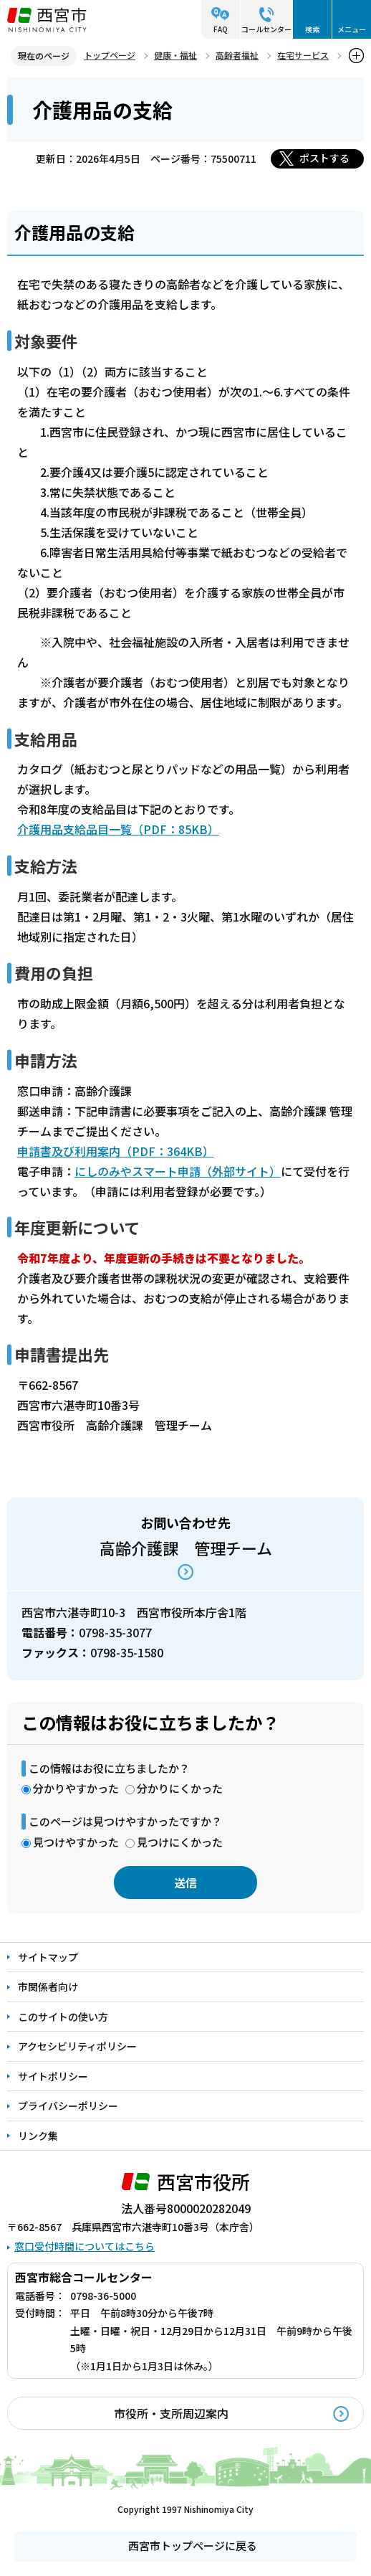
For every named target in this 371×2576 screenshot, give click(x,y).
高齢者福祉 (237, 55)
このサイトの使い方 (63, 2016)
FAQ (220, 29)
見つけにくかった (180, 1842)
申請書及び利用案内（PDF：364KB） (115, 1151)
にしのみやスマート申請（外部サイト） (177, 1171)
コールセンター (266, 29)
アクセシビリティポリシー (77, 2046)
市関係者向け (48, 1986)
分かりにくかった (180, 1788)
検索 (312, 29)
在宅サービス (303, 55)
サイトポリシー (53, 2076)
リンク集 (38, 2135)
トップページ (109, 55)
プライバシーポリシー (68, 2105)
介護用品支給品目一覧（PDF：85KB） (118, 829)
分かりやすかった (76, 1788)
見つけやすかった (76, 1842)
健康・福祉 (175, 55)
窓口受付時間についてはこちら (84, 2246)
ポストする (324, 158)
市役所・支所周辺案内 (171, 2413)
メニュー (351, 29)
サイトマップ (48, 1957)
